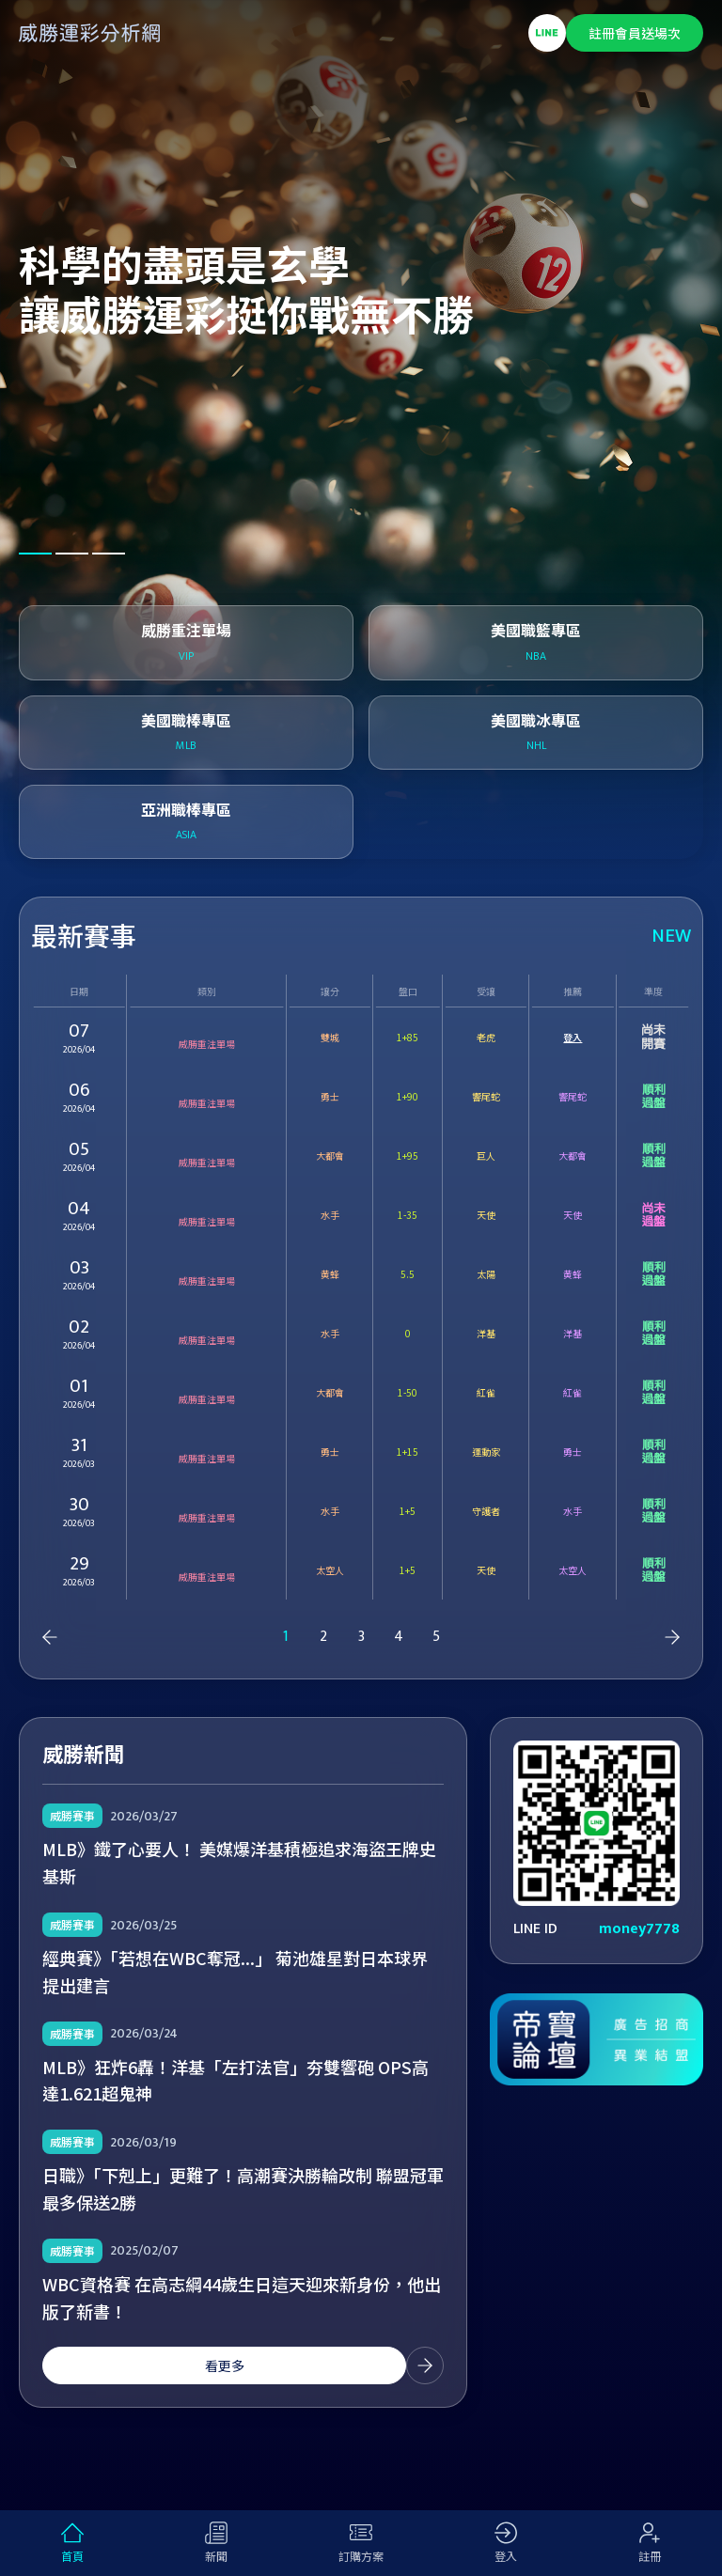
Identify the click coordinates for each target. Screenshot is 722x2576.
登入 (572, 1037)
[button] (35, 553)
